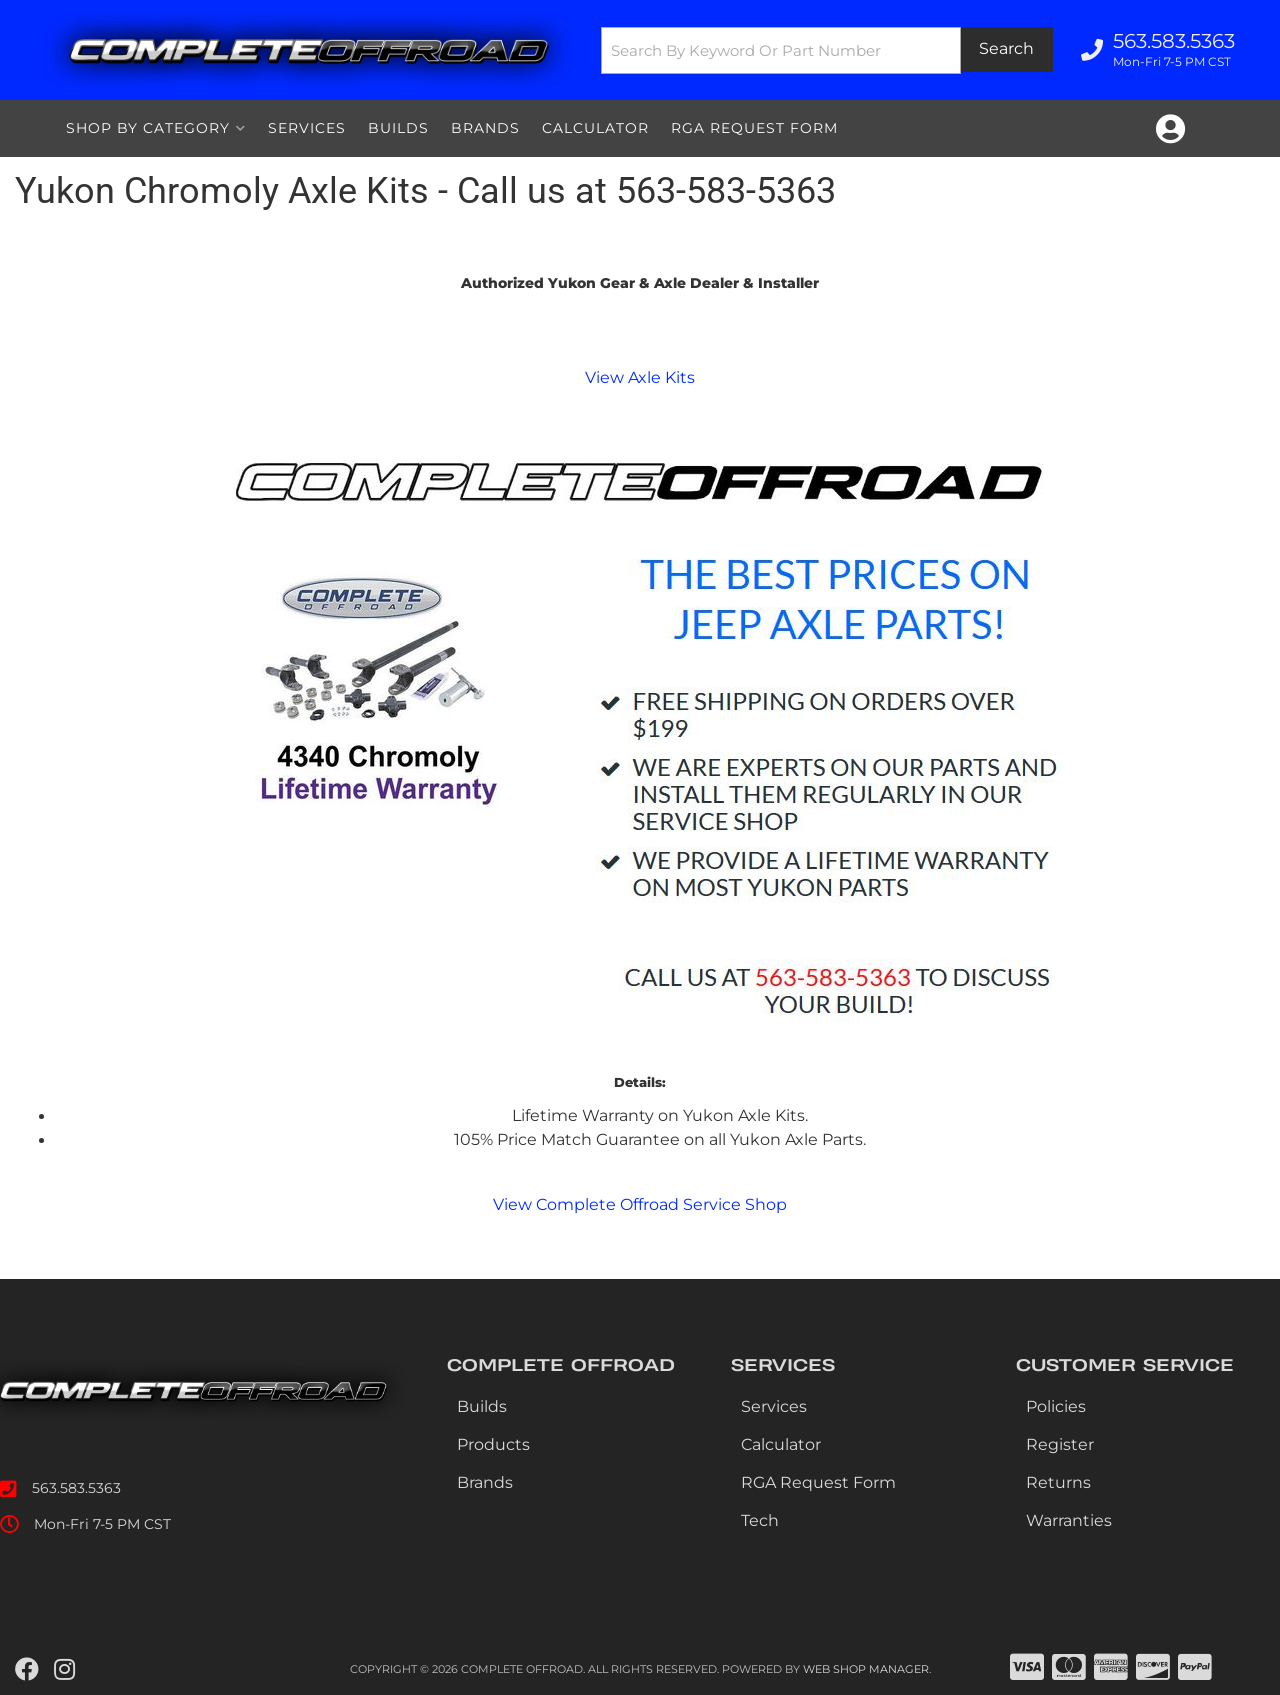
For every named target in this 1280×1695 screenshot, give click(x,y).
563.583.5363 (76, 1488)
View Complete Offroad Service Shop (640, 1204)
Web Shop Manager (866, 1669)
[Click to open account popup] (1170, 129)
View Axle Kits (640, 377)
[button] (827, 50)
